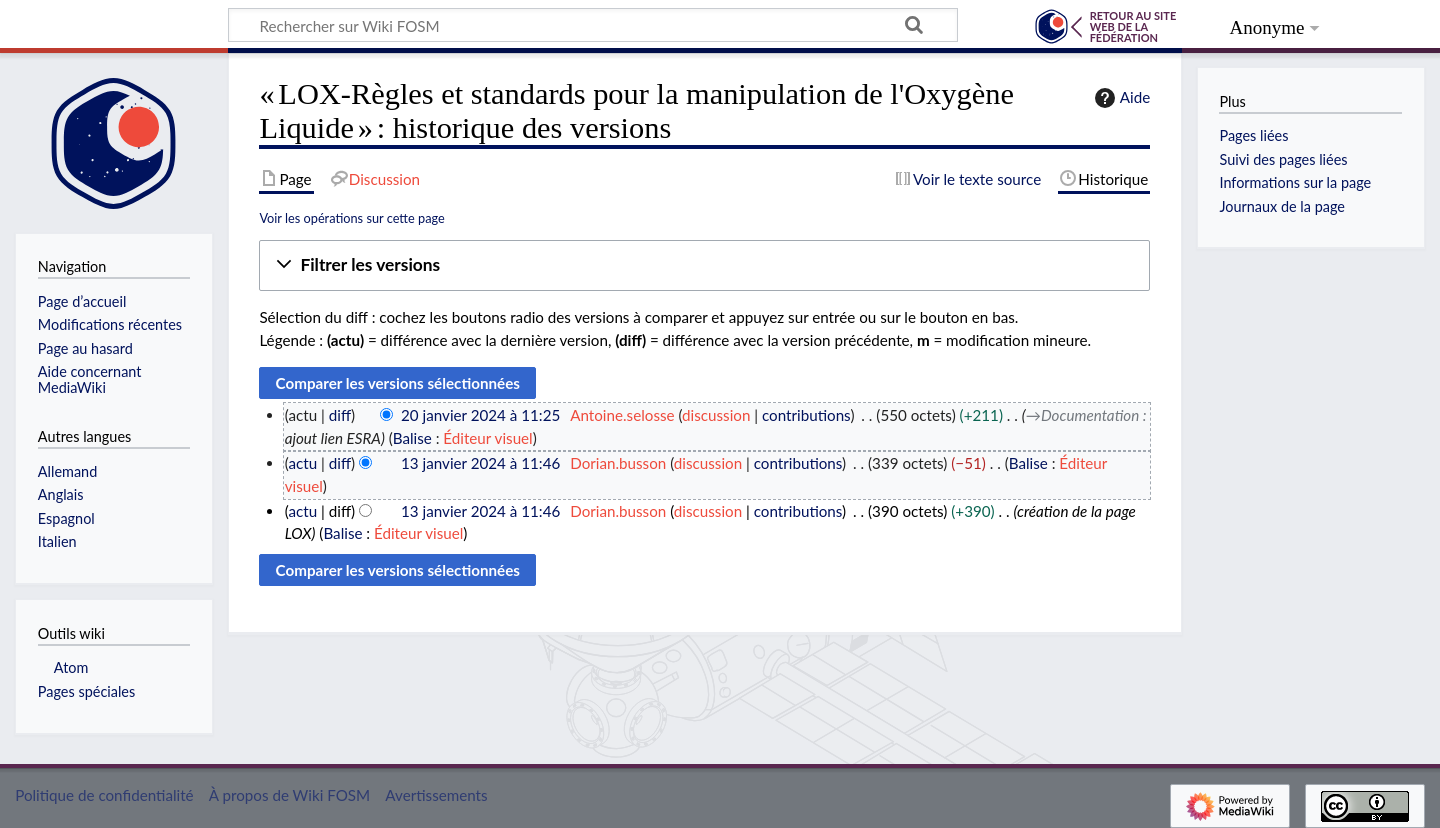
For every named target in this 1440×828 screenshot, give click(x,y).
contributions (806, 415)
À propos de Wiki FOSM (289, 795)
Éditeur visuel (487, 438)
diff (340, 415)
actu (302, 463)
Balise (412, 438)
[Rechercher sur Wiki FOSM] (593, 25)
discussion (716, 415)
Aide (1120, 98)
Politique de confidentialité (104, 795)
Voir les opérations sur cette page (351, 218)
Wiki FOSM (115, 27)
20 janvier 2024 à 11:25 (480, 415)
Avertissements (436, 795)
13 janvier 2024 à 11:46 (480, 463)
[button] (704, 265)
